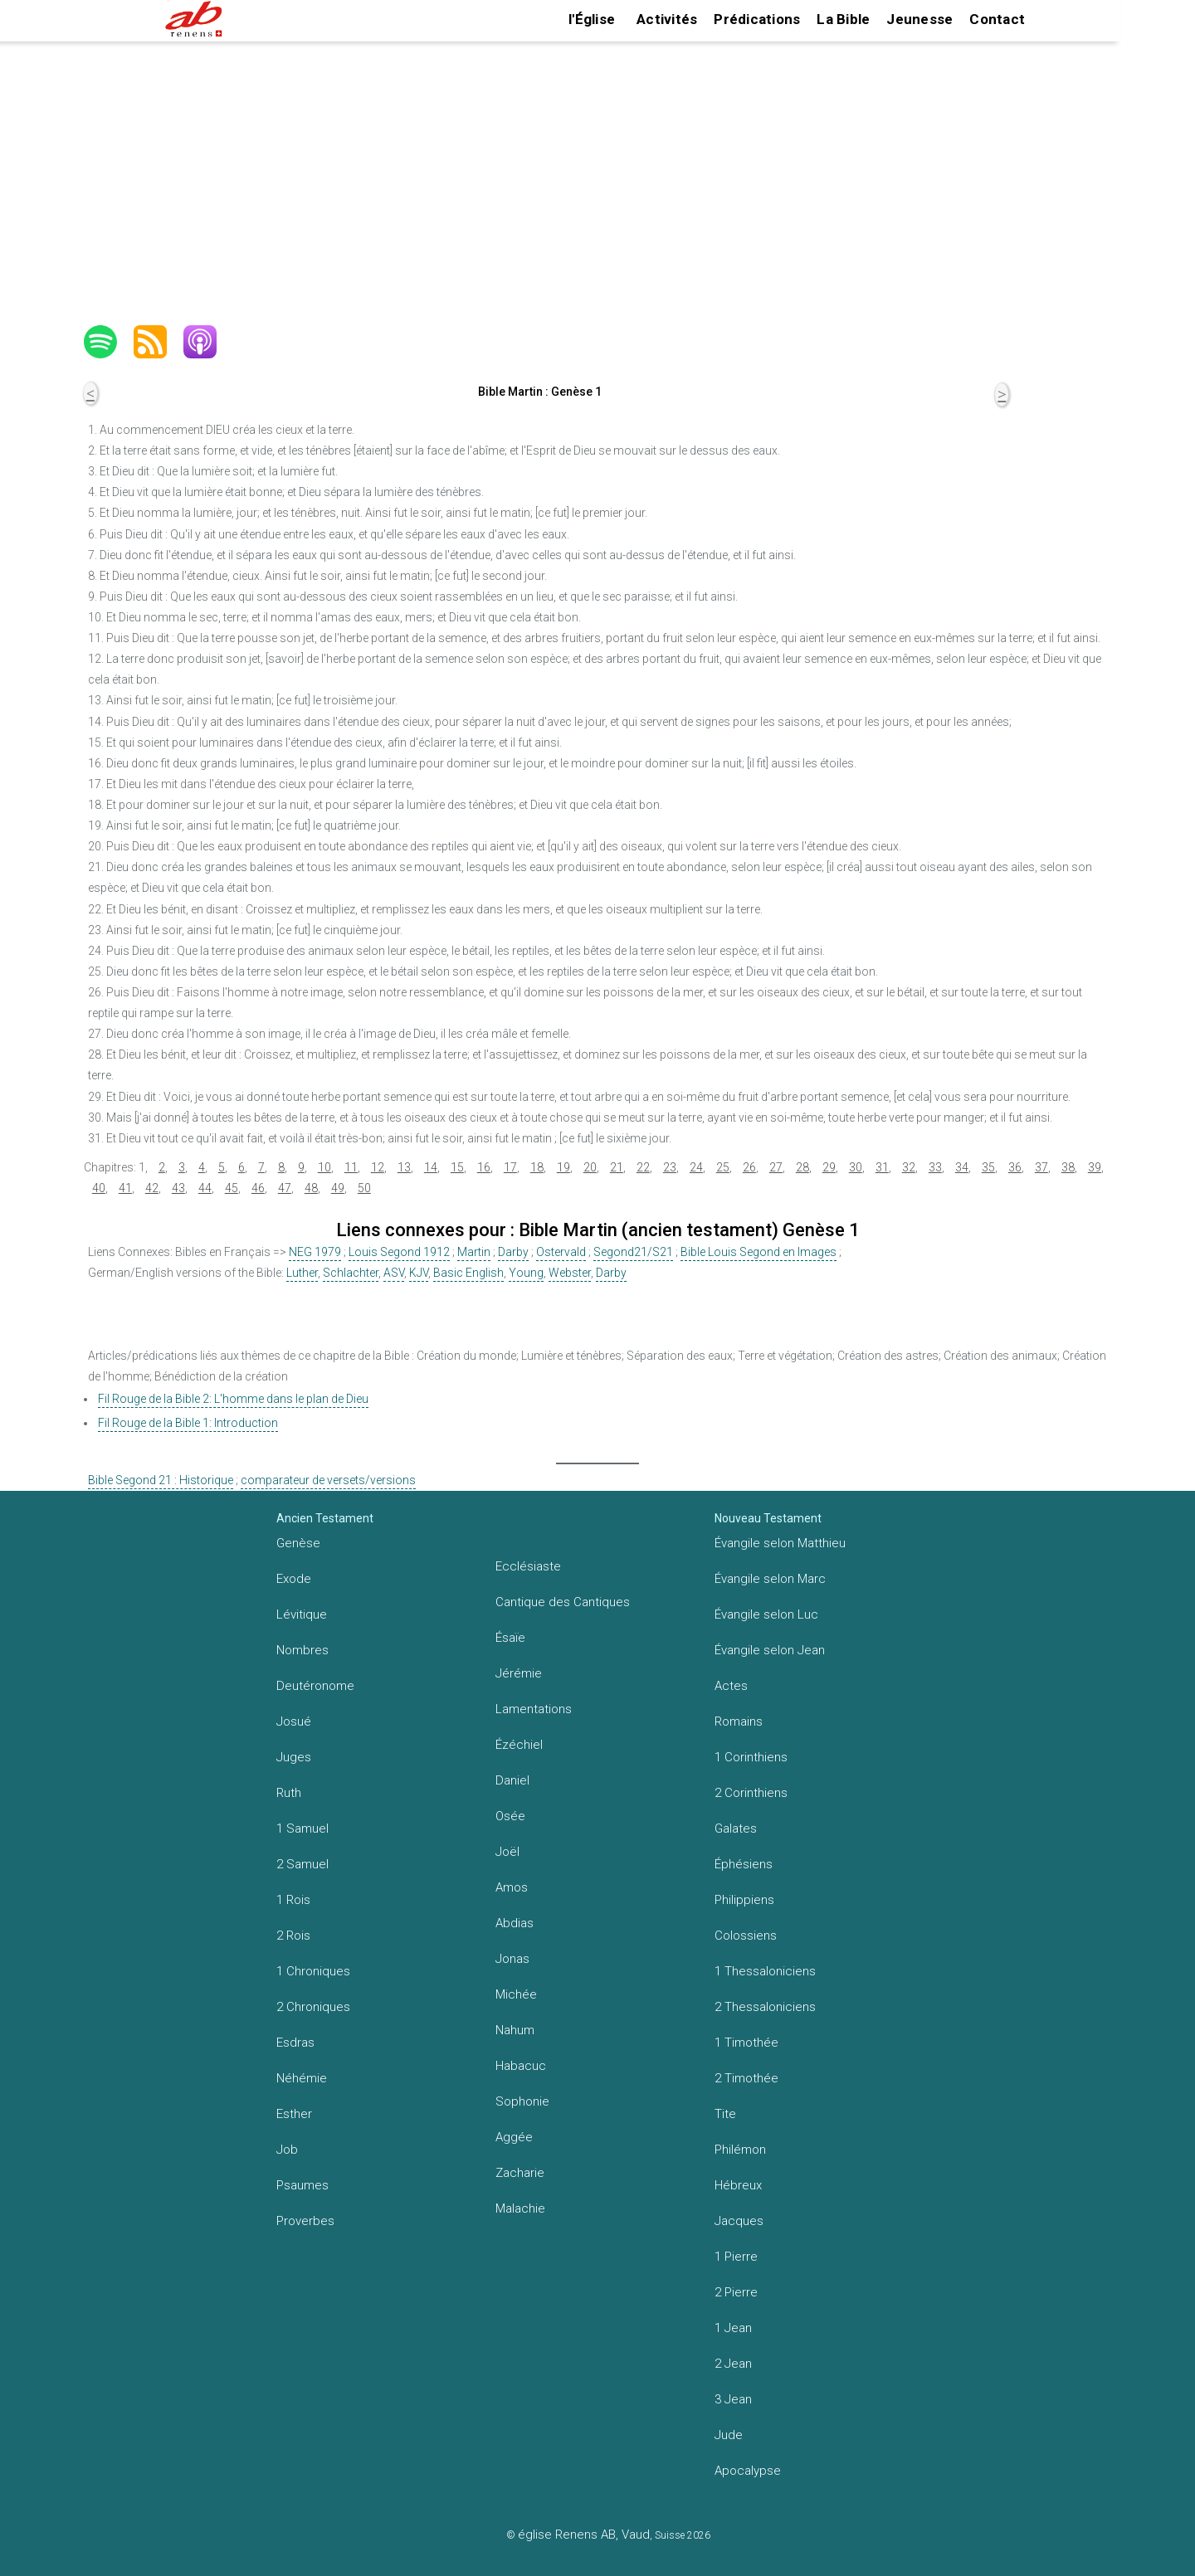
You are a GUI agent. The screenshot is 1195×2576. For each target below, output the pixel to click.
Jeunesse (919, 19)
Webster (570, 1272)
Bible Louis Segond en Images (758, 1252)
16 (483, 1167)
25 (722, 1167)
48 (311, 1188)
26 (749, 1167)
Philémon (740, 2149)
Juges (293, 1757)
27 (776, 1167)
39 (1094, 1167)
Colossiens (746, 1935)
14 (430, 1167)
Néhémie (301, 2078)
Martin (473, 1252)
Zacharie (519, 2172)
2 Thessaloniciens (765, 2006)
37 (1041, 1167)
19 (563, 1167)
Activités (667, 19)
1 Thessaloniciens (765, 1971)
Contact (997, 19)
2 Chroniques (313, 2006)
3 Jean (733, 2399)
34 (961, 1167)
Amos (511, 1887)
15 (457, 1167)
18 (537, 1167)
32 (908, 1167)
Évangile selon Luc (766, 1614)
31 (882, 1167)
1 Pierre (736, 2256)
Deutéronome (315, 1685)
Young (526, 1272)
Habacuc (520, 2065)
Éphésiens (744, 1864)
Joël (507, 1851)
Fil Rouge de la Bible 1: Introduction (188, 1422)
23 (669, 1167)
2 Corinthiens (751, 1792)
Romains (739, 1721)
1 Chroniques (313, 1971)
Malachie (520, 2208)
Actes (731, 1685)
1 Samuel (302, 1828)
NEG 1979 (315, 1252)
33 (935, 1167)
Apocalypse (748, 2470)
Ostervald (561, 1252)
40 (98, 1188)
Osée (510, 1816)
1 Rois (293, 1899)
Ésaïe (510, 1637)
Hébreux (738, 2185)
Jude (729, 2434)
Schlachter (350, 1272)
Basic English (468, 1272)
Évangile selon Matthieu (780, 1543)
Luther (302, 1272)
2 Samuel (302, 1864)
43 (178, 1188)
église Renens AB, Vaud (584, 2534)
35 (988, 1167)
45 (231, 1188)
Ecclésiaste (528, 1566)
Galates (736, 1828)
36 (1015, 1167)
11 (351, 1167)
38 (1068, 1167)
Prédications (757, 19)
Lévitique (301, 1614)
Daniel (512, 1780)
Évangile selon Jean (770, 1650)
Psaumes (302, 2185)
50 (364, 1188)
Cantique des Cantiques (562, 1602)
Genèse (298, 1543)
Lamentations (533, 1709)
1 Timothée (746, 2042)
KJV (418, 1272)
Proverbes (305, 2220)
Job (287, 2149)
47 (284, 1188)
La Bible (843, 19)
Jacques (739, 2220)
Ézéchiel (519, 1744)
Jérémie (518, 1673)
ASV (393, 1272)
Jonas (512, 1958)
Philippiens (744, 1899)
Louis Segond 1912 (399, 1252)
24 (696, 1167)
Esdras (295, 2042)
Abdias (514, 1923)
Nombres (302, 1650)
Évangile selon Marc (770, 1578)
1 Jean (733, 2327)
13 (404, 1167)
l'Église (591, 19)
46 (258, 1188)
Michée (516, 1994)
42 (152, 1188)
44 (205, 1188)
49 (337, 1188)
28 (802, 1167)
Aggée (514, 2137)
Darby (513, 1252)
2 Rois (293, 1935)
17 (510, 1167)
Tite (725, 2113)
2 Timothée (746, 2078)
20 (590, 1167)
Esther (294, 2113)
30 (855, 1167)
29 (829, 1167)
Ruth (288, 1792)
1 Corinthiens (751, 1757)
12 (377, 1167)
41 (125, 1188)
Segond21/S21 (633, 1252)
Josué (293, 1721)
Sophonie (522, 2101)
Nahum (514, 2030)
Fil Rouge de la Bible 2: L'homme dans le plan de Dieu (233, 1398)
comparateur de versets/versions (328, 1480)
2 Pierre (736, 2292)
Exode (293, 1578)
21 (616, 1167)
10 (324, 1167)
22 (643, 1167)
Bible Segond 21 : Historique (160, 1480)
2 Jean (733, 2363)
